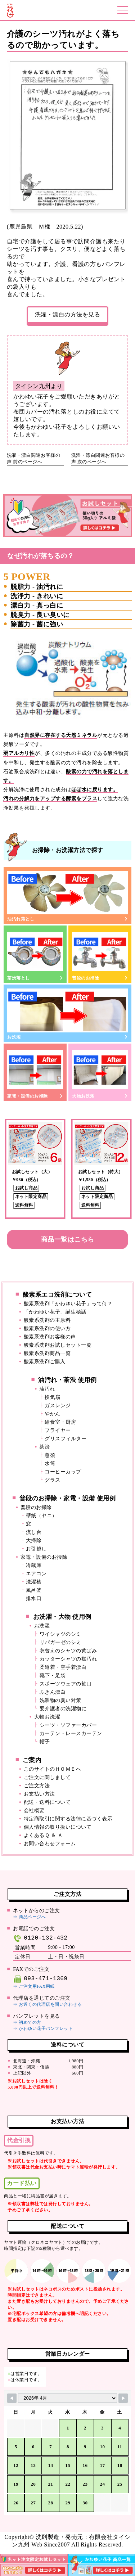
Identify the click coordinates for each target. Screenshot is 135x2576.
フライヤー (58, 1430)
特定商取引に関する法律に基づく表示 (68, 1818)
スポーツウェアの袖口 (66, 1683)
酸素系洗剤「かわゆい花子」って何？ (68, 1303)
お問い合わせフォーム (50, 1843)
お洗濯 (67, 1014)
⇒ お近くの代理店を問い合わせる (47, 2004)
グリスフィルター (65, 1438)
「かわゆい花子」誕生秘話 (55, 1312)
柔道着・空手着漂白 (63, 1667)
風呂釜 (34, 1590)
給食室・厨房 (60, 1422)
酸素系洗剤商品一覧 (47, 1353)
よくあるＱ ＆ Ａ (43, 1835)
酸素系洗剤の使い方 (47, 1328)
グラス (52, 1480)
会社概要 (34, 1810)
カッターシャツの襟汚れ (68, 1659)
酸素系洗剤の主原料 (47, 1320)
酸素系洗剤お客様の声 (50, 1336)
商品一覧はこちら (67, 1239)
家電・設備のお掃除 (35, 1073)
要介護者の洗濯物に (63, 1708)
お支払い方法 (39, 1794)
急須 (50, 1455)
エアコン (36, 1573)
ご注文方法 (37, 1785)
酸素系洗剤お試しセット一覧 (58, 1345)
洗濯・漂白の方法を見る (67, 314)
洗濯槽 (34, 1582)
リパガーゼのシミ (60, 1642)
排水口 (34, 1598)
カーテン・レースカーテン (71, 1733)
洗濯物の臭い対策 (60, 1700)
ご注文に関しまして (47, 1777)
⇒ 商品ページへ (29, 1916)
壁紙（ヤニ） (41, 1515)
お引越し (36, 1549)
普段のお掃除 (100, 955)
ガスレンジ (58, 1405)
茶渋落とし (35, 955)
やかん (52, 1414)
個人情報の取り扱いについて (58, 1827)
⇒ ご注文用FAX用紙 (34, 1986)
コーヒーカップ (63, 1471)
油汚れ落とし (67, 896)
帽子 (45, 1741)
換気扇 (52, 1397)
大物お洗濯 (100, 1073)
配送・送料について (47, 1802)
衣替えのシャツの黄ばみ (68, 1650)
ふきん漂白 (53, 1692)
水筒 (50, 1463)
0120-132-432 (40, 1938)
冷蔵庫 (34, 1565)
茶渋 (44, 1447)
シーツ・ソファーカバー (68, 1725)
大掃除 (34, 1540)
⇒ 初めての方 (27, 2022)
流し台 (34, 1532)
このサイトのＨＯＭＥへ (52, 1769)
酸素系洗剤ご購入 (45, 1361)
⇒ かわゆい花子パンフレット (43, 2028)
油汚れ (47, 1389)
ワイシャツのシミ (60, 1634)
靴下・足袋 (53, 1675)
